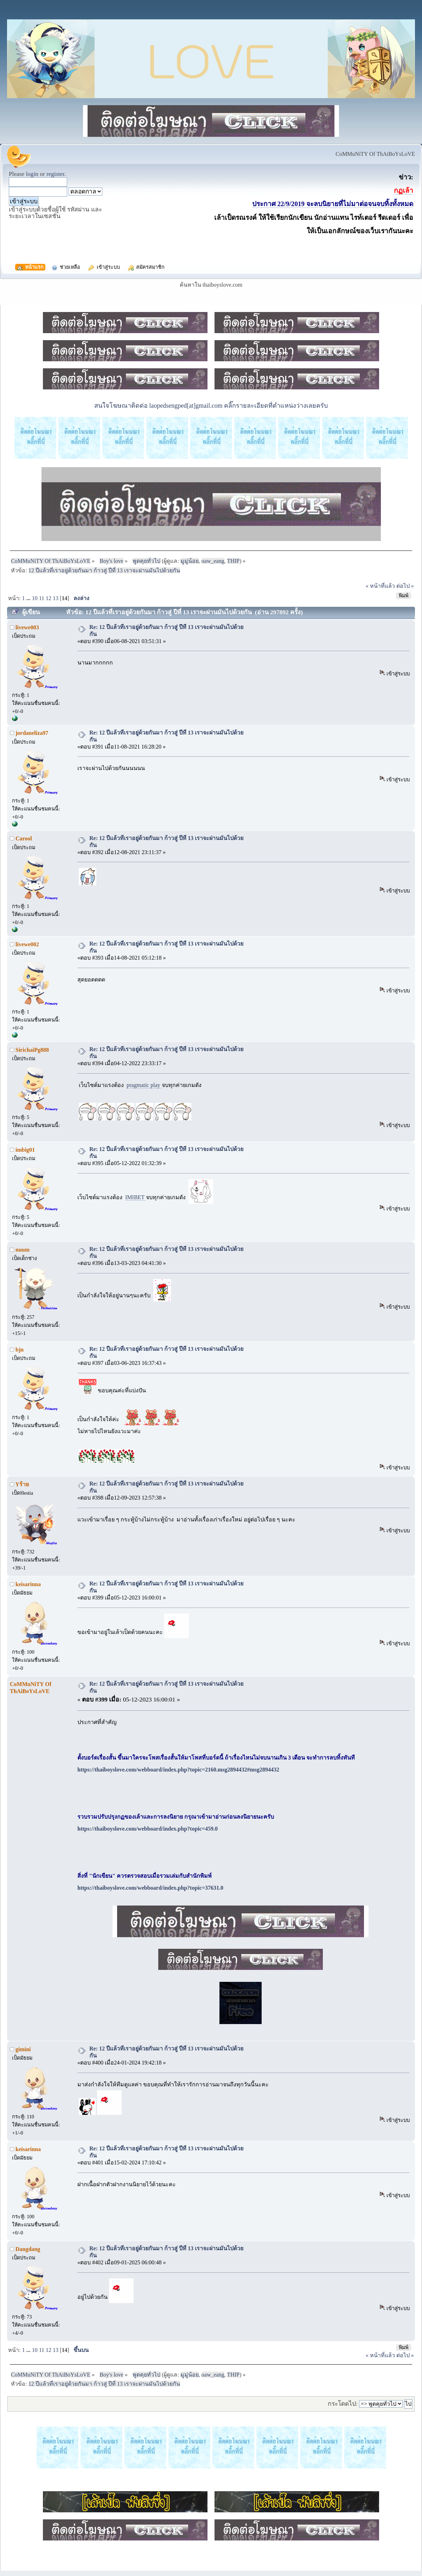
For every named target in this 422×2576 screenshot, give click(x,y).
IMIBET (135, 1197)
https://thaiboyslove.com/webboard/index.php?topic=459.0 (147, 1829)
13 (55, 598)
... (29, 598)
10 (35, 598)
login (32, 174)
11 (41, 598)
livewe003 (27, 627)
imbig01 (25, 1150)
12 (48, 598)
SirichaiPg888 (32, 1050)
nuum (22, 1250)
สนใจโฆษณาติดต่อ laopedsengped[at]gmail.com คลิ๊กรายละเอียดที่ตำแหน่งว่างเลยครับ (211, 405)
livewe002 (27, 944)
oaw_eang (213, 561)
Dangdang (27, 2249)
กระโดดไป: (343, 2403)
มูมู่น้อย (189, 561)
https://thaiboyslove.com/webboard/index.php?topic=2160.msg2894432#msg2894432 (178, 1770)
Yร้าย (22, 1484)
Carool (23, 838)
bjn (19, 1350)
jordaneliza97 (31, 733)
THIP (233, 561)
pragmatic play (144, 1085)
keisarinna (28, 1584)
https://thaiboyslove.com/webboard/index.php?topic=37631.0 (150, 1888)
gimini (23, 2049)
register (55, 174)
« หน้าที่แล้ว (380, 586)
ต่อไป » (405, 586)
